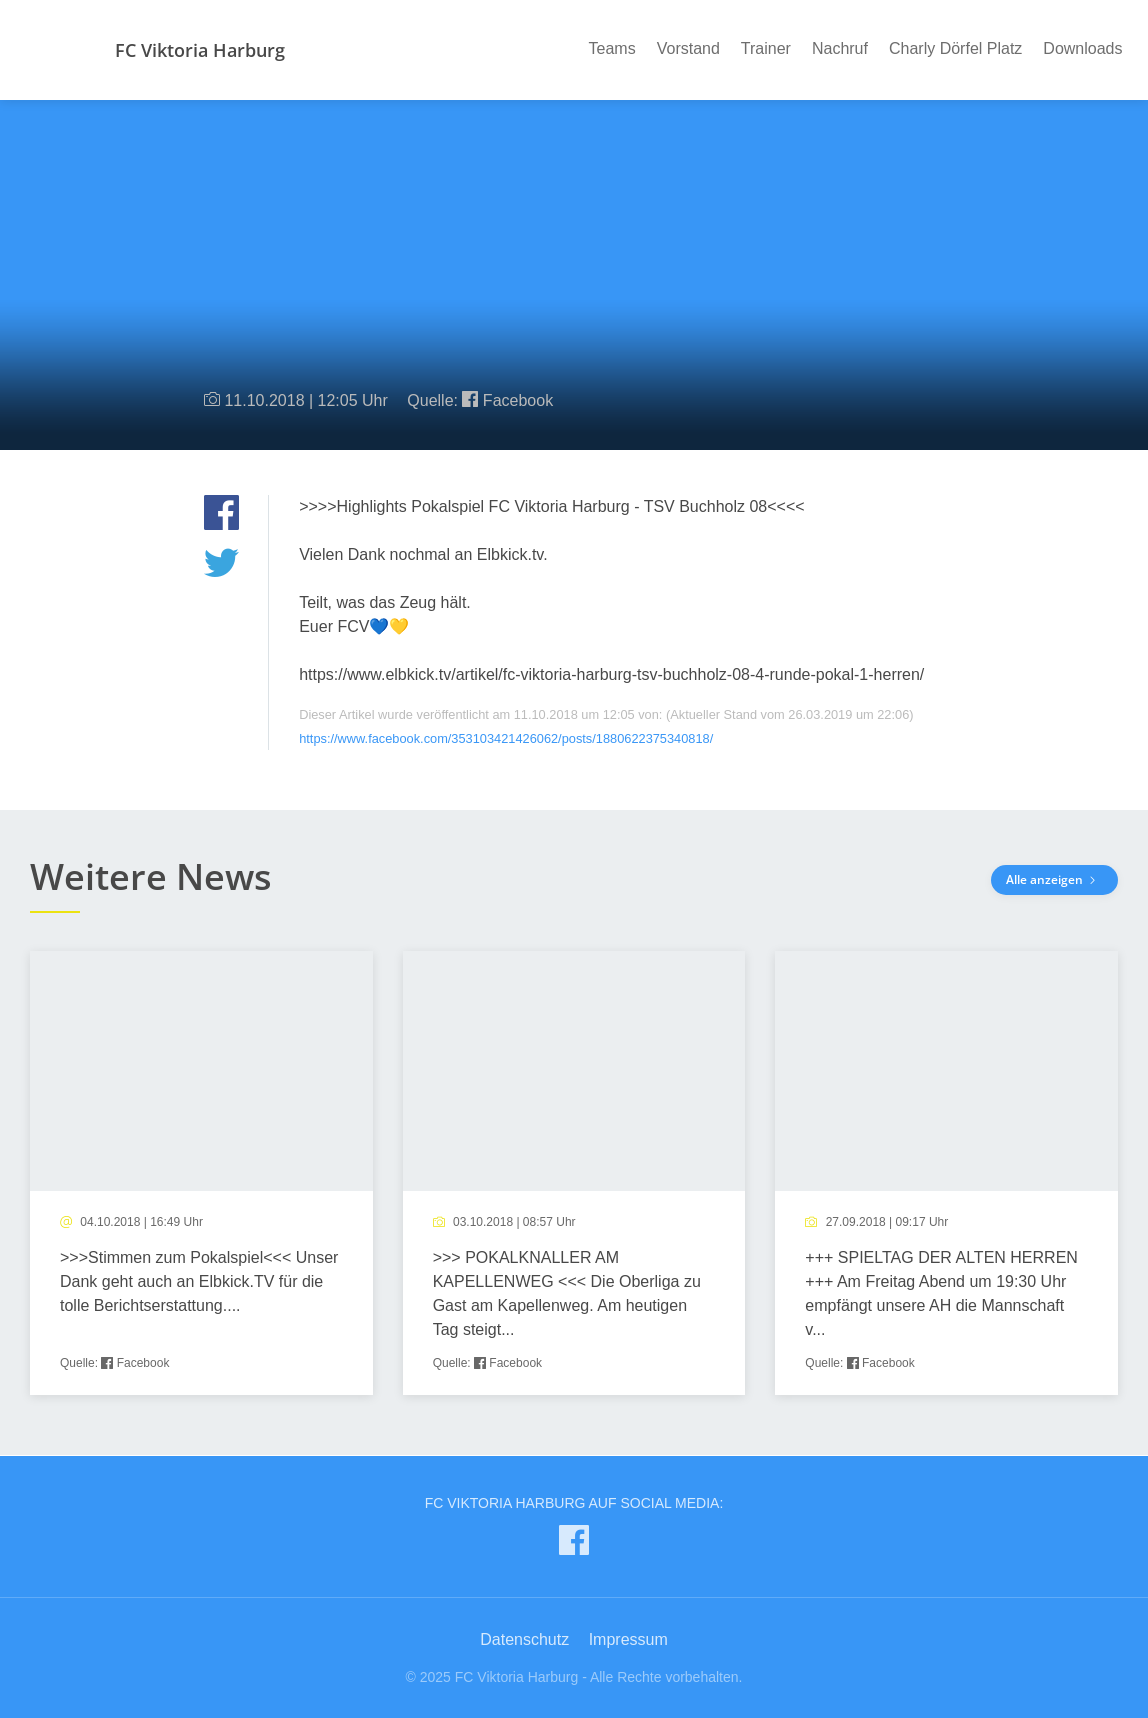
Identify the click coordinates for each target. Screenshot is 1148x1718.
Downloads (1082, 48)
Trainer (766, 48)
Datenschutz (524, 1639)
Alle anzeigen (1054, 879)
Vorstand (688, 48)
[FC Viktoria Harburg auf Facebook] (574, 1544)
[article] (201, 1173)
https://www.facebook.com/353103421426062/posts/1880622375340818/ (506, 738)
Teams (612, 48)
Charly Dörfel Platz (955, 48)
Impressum (628, 1639)
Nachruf (840, 48)
